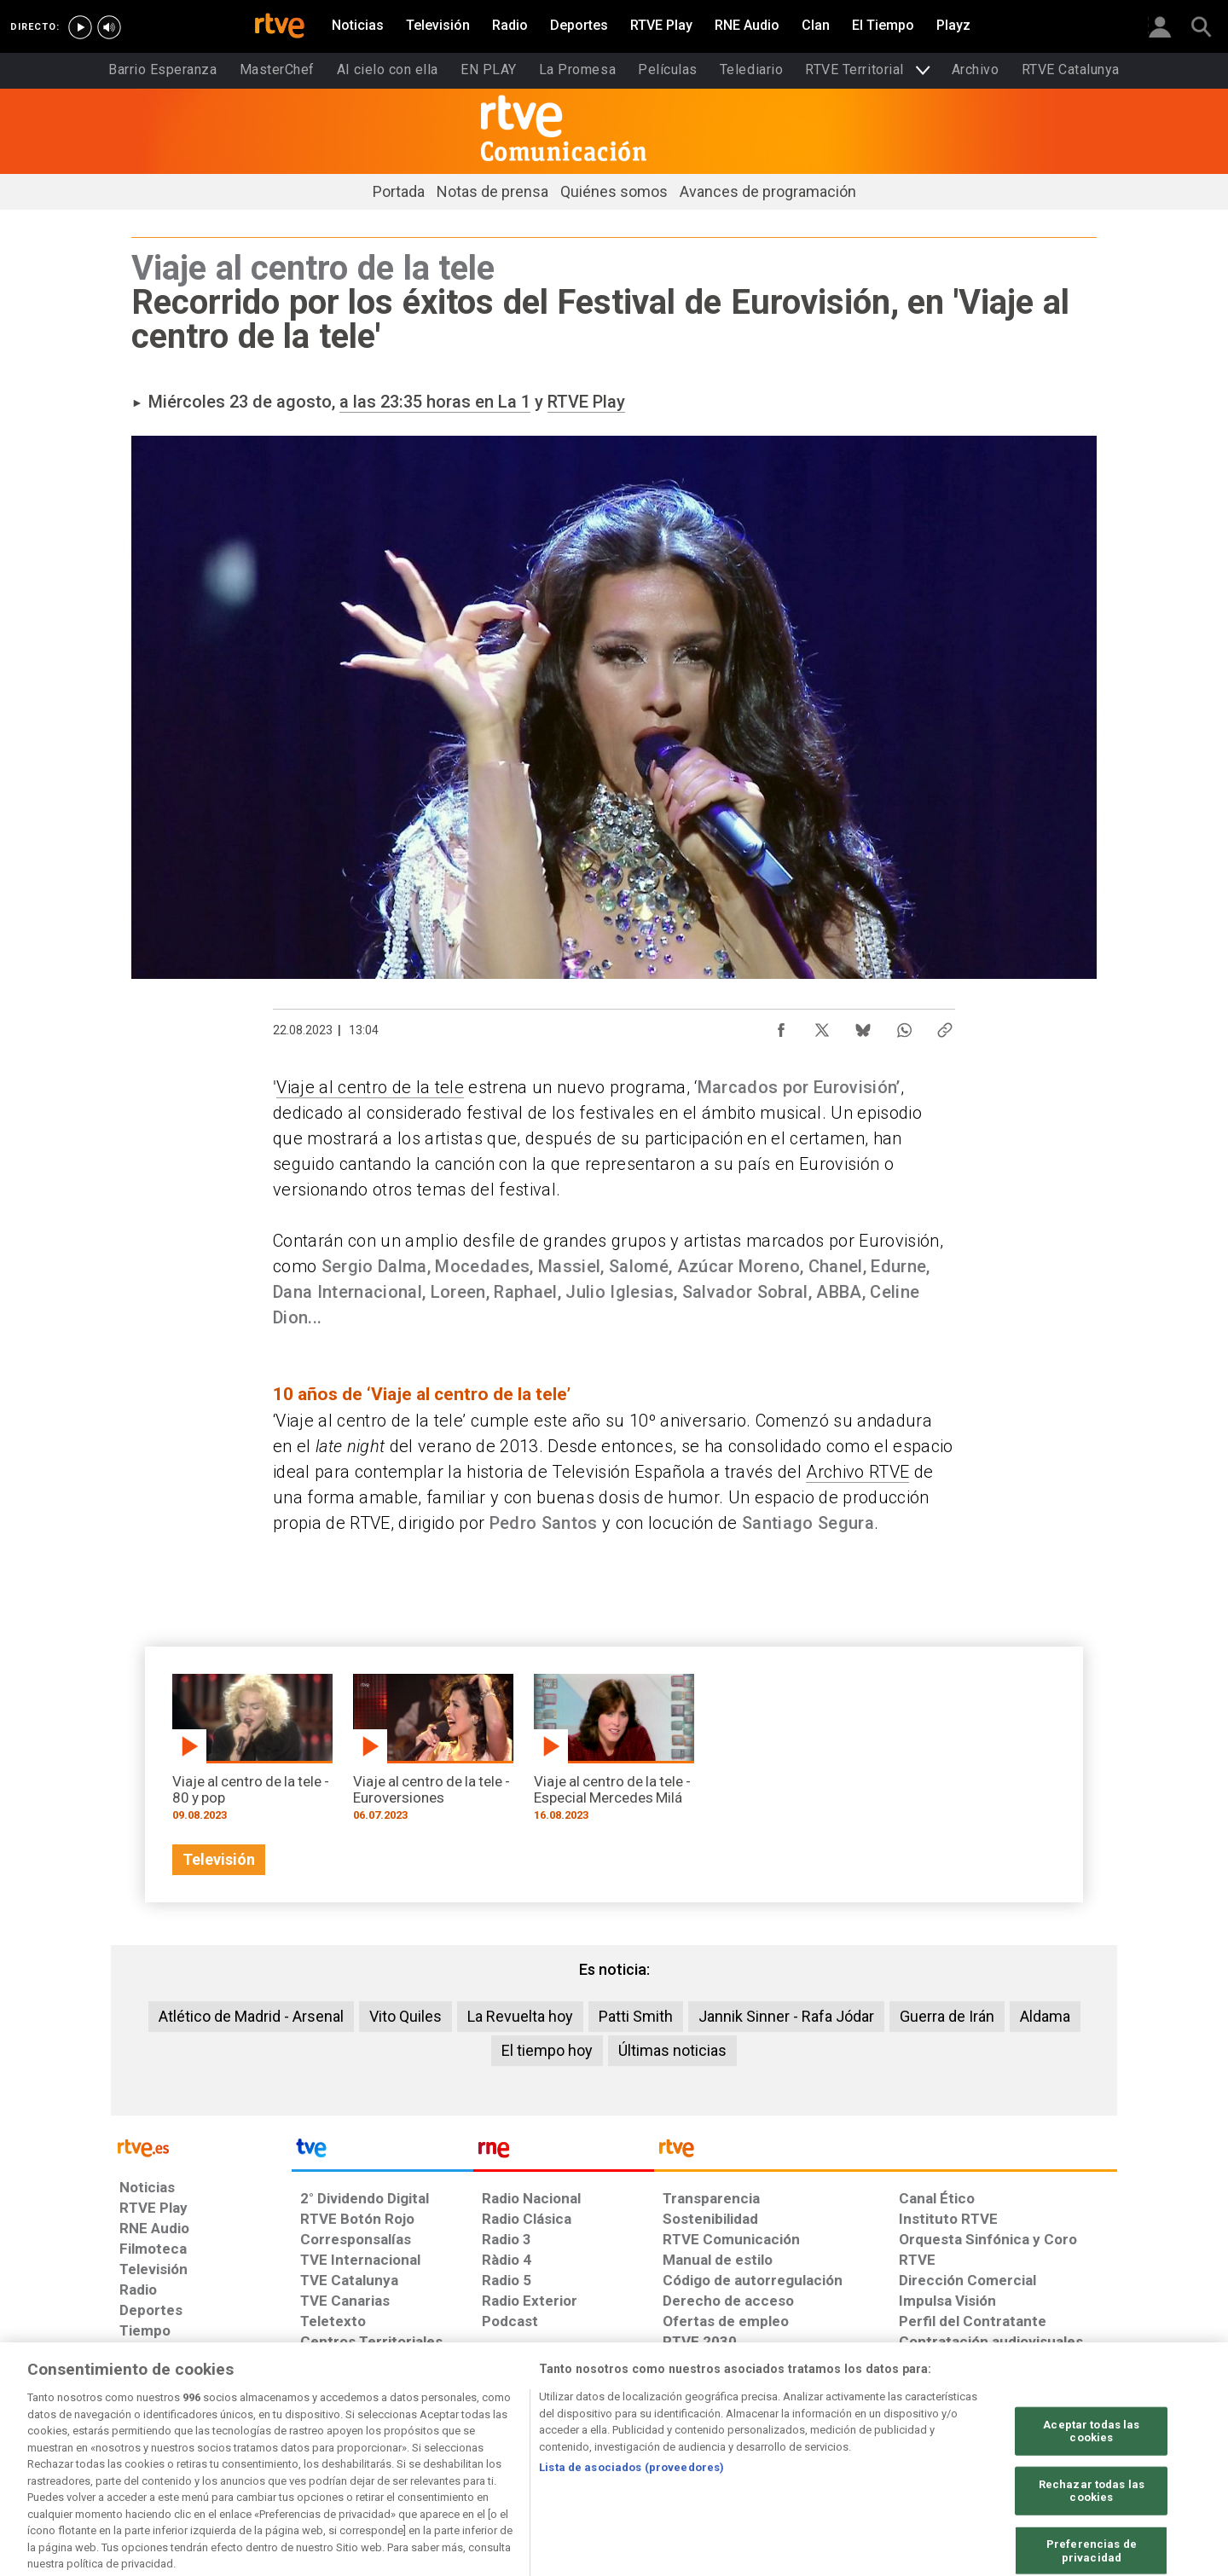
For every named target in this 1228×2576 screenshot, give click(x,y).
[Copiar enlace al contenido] (944, 1026)
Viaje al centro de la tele (370, 1087)
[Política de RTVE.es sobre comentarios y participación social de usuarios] (1041, 2444)
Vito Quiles (405, 2016)
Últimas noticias (672, 2050)
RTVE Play (586, 401)
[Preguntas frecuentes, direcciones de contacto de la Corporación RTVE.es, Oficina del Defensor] (908, 2444)
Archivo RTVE (857, 1472)
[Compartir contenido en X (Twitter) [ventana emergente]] (822, 1026)
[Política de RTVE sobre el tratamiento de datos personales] (275, 2444)
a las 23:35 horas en (418, 401)
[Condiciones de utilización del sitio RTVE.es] (146, 2444)
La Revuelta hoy (520, 2016)
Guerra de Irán (947, 2016)
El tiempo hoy (547, 2050)
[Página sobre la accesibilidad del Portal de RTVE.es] (715, 2444)
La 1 (514, 401)
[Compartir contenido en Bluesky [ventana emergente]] (863, 1026)
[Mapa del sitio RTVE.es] (818, 2444)
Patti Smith (636, 2016)
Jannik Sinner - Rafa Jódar (786, 2016)
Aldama (1045, 2016)
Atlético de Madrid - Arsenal (251, 2016)
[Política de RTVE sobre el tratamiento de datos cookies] (429, 2444)
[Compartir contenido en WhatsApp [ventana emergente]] (903, 1026)
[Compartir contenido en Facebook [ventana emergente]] (781, 1026)
